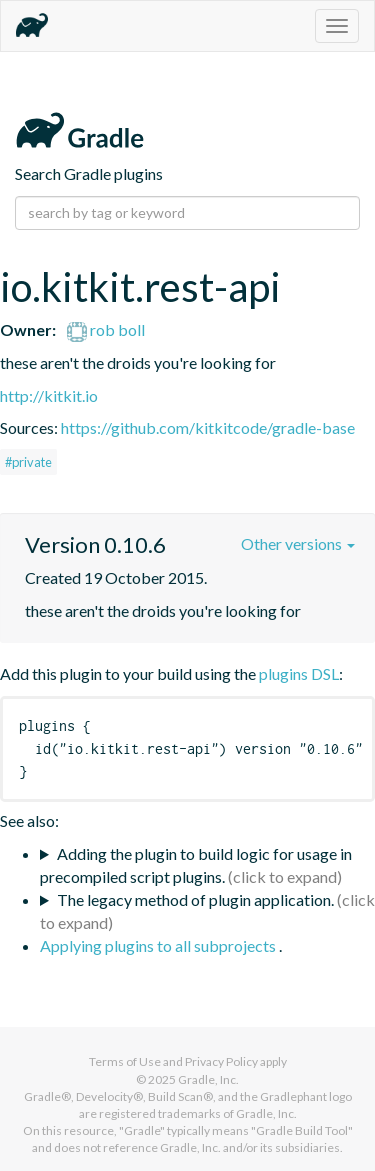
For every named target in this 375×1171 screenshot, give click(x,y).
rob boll (106, 329)
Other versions (298, 543)
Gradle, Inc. (208, 1079)
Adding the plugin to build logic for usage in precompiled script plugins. (196, 865)
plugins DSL (299, 673)
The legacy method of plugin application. (195, 899)
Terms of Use (125, 1061)
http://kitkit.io (49, 395)
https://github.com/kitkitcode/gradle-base (208, 427)
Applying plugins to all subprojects (159, 945)
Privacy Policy (221, 1061)
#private (28, 462)
